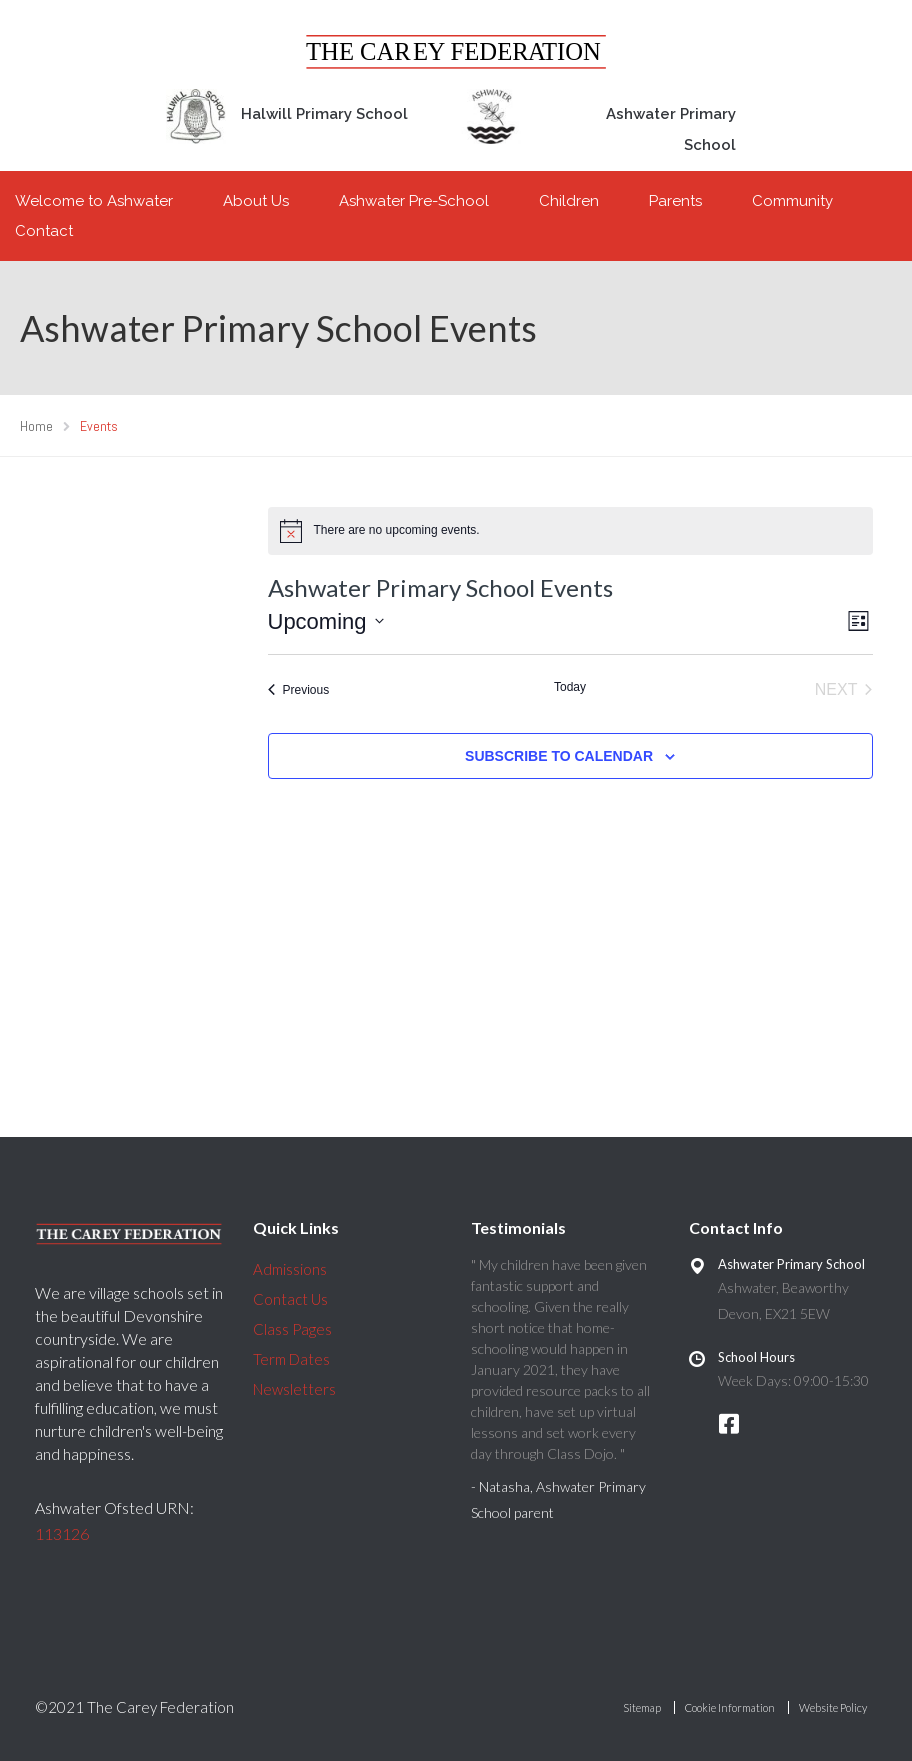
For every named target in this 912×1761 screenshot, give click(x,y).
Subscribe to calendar (559, 756)
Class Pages (292, 1329)
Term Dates (291, 1359)
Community (792, 201)
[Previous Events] (299, 690)
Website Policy (833, 1707)
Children (569, 201)
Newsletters (294, 1389)
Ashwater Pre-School (414, 201)
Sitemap (642, 1707)
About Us (256, 201)
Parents (675, 201)
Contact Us (290, 1299)
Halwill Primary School (324, 114)
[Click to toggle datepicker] (326, 621)
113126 (62, 1533)
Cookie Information (730, 1707)
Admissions (290, 1269)
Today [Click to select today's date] (570, 687)
